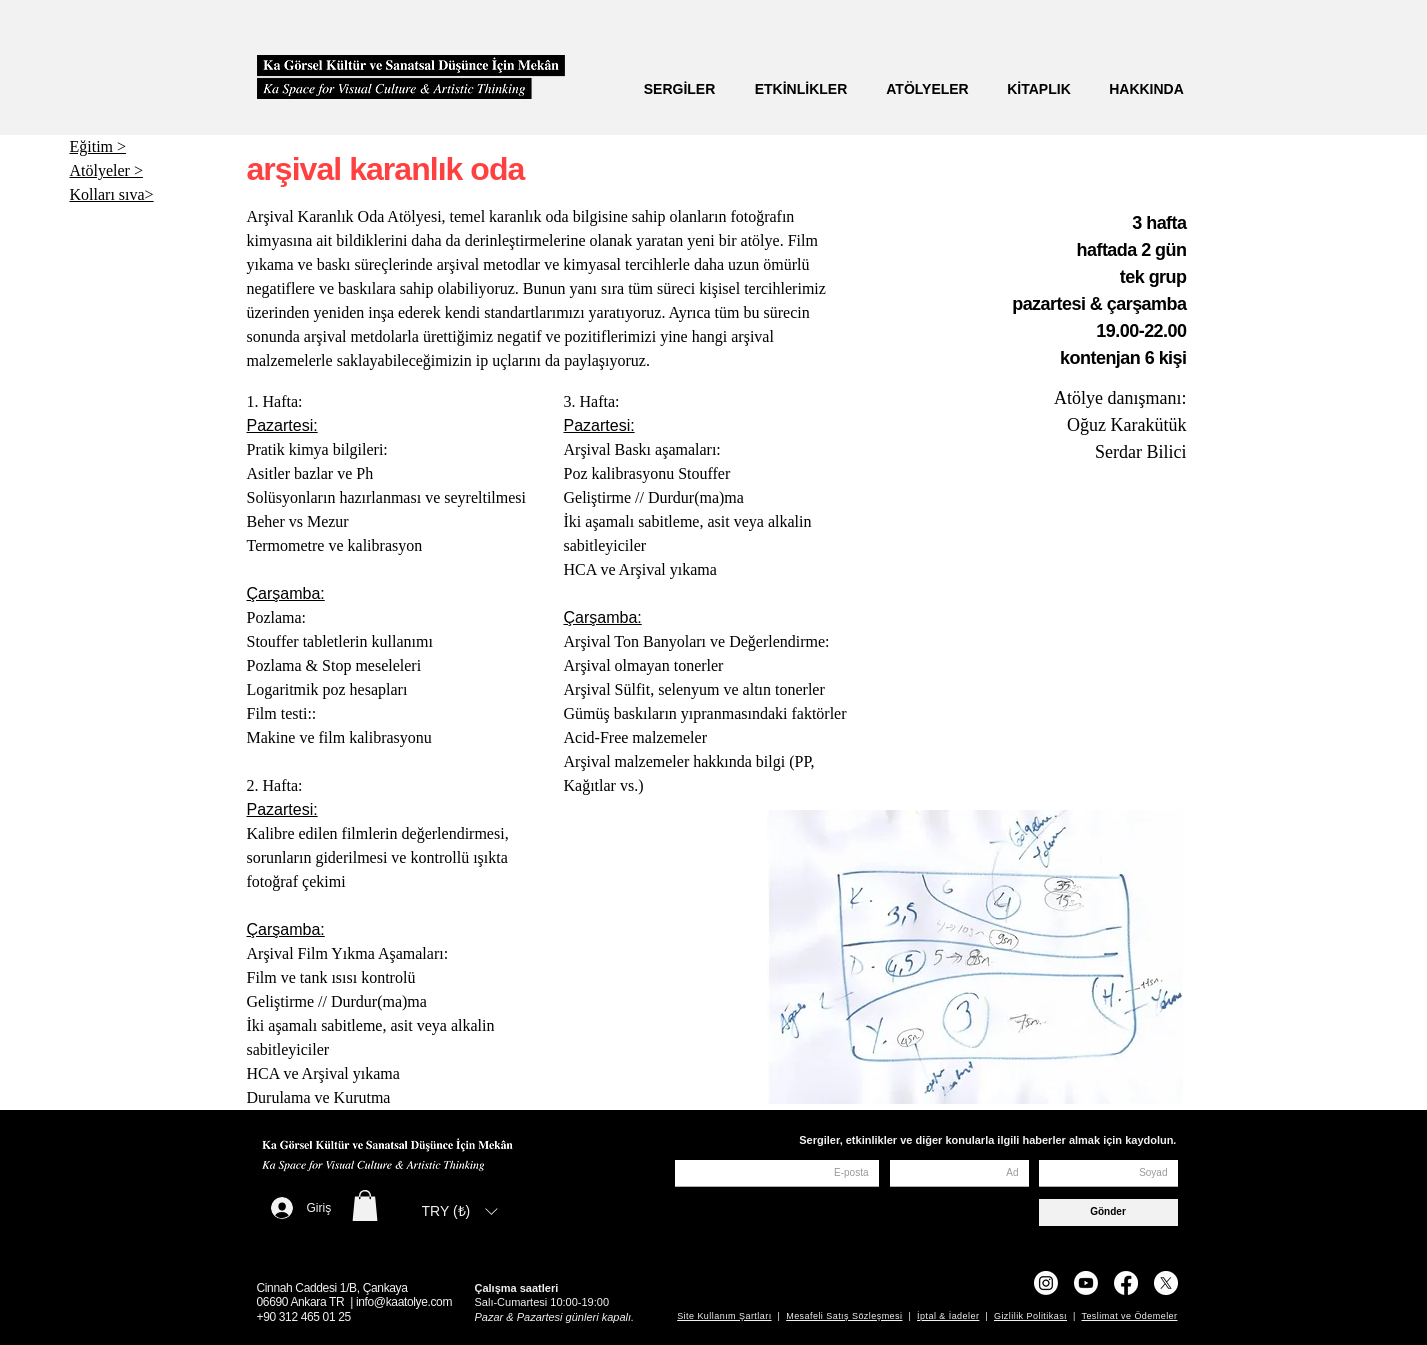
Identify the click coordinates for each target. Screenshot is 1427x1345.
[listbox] (459, 1211)
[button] (365, 1205)
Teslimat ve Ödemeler (1129, 1316)
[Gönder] (1108, 1212)
